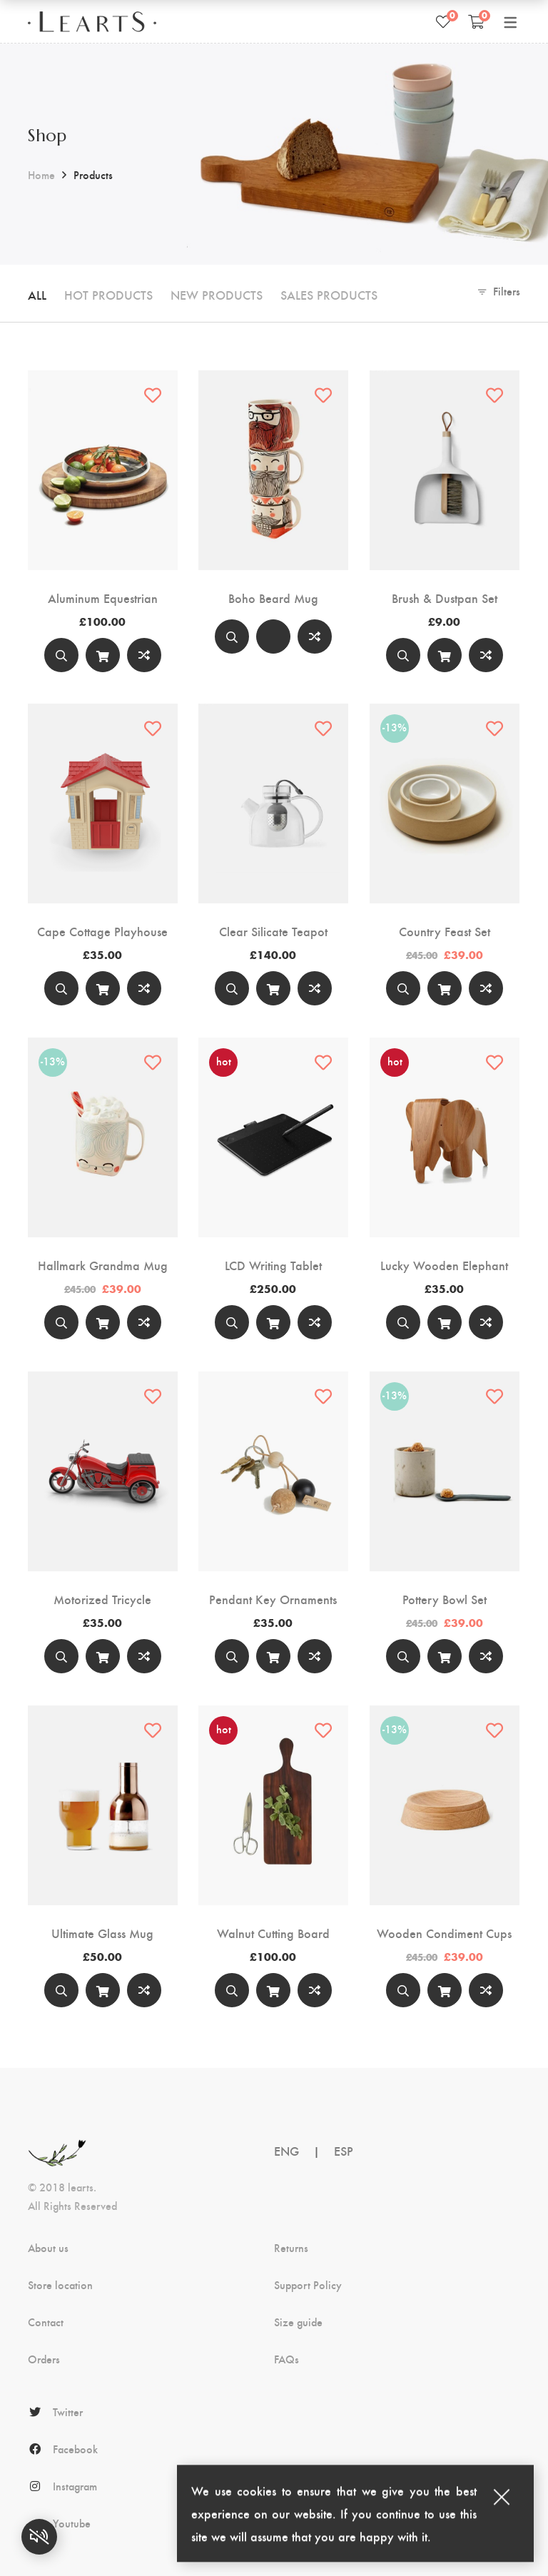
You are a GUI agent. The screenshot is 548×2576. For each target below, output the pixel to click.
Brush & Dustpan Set (444, 598)
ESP (343, 2150)
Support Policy (308, 2285)
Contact (46, 2322)
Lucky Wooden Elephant (444, 1265)
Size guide (298, 2322)
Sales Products (328, 294)
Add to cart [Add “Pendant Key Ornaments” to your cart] (273, 1659)
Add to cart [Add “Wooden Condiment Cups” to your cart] (444, 1993)
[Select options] (273, 636)
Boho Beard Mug (273, 598)
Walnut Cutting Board (273, 1933)
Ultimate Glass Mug (102, 1933)
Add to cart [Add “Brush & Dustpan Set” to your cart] (444, 658)
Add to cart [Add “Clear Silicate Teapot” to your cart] (273, 991)
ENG (286, 2150)
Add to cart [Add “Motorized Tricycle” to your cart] (102, 1659)
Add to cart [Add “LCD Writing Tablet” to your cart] (273, 1325)
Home (41, 174)
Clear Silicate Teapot (273, 931)
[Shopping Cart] (476, 21)
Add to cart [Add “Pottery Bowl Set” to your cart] (444, 1659)
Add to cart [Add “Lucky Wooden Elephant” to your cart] (444, 1325)
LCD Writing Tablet (273, 1265)
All (37, 294)
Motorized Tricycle (102, 1599)
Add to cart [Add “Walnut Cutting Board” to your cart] (273, 1993)
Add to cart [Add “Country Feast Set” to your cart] (444, 991)
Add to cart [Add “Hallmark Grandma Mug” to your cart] (102, 1325)
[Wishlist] (443, 21)
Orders (44, 2359)
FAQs (286, 2359)
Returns (291, 2248)
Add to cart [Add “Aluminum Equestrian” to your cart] (102, 658)
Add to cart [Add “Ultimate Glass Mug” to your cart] (102, 1993)
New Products (217, 294)
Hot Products (108, 294)
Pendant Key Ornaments (273, 1599)
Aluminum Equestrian (103, 598)
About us (48, 2248)
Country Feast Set (444, 931)
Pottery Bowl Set (444, 1599)
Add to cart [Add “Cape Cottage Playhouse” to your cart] (102, 991)
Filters (506, 290)
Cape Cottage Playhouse (102, 931)
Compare (144, 655)
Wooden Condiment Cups (444, 1933)
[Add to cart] (103, 655)
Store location (60, 2285)
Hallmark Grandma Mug (103, 1265)
